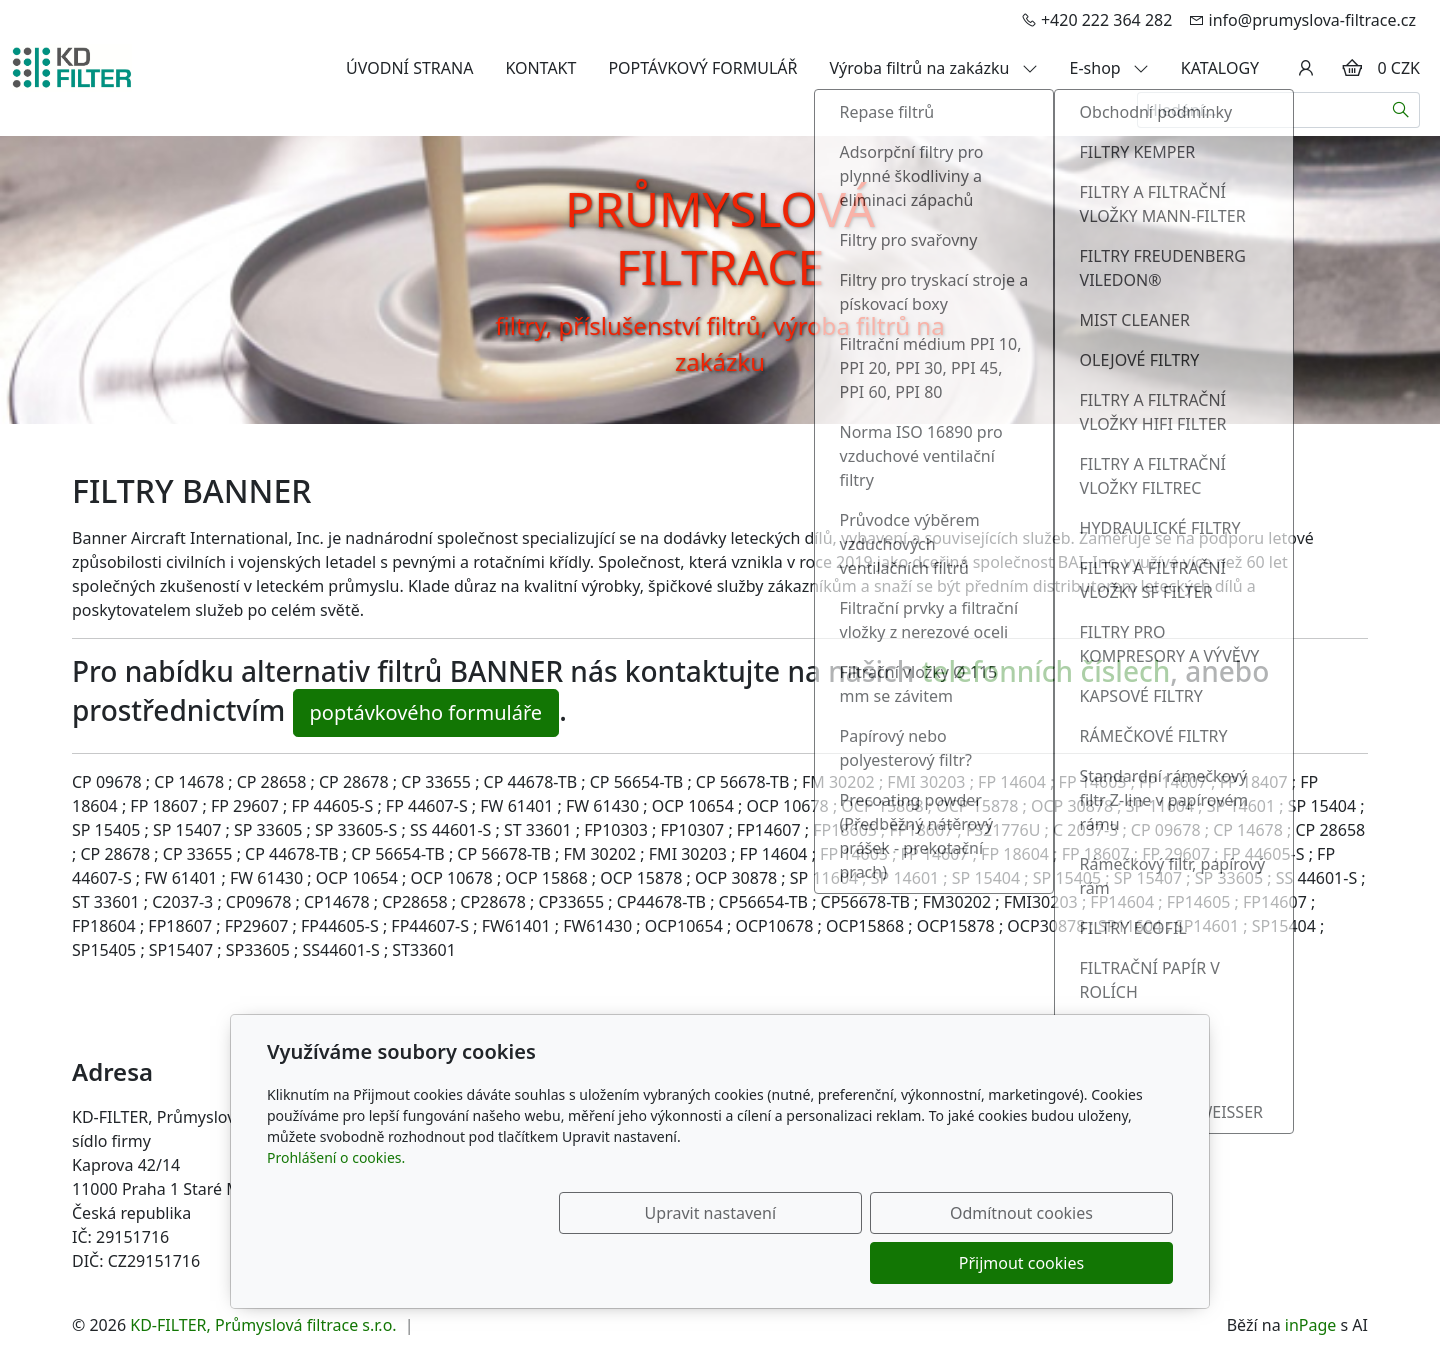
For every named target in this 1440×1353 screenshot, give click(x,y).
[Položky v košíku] (1352, 68)
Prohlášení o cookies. (336, 1207)
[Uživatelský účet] (1306, 68)
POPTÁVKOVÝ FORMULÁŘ (702, 68)
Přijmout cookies (1076, 1263)
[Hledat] (1401, 110)
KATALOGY (1220, 68)
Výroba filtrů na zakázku (934, 68)
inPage (1311, 1325)
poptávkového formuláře (426, 712)
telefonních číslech (1046, 671)
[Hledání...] (1260, 110)
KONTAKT (540, 68)
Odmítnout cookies (877, 1263)
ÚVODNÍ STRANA (409, 68)
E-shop (1109, 68)
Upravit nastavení (676, 1263)
